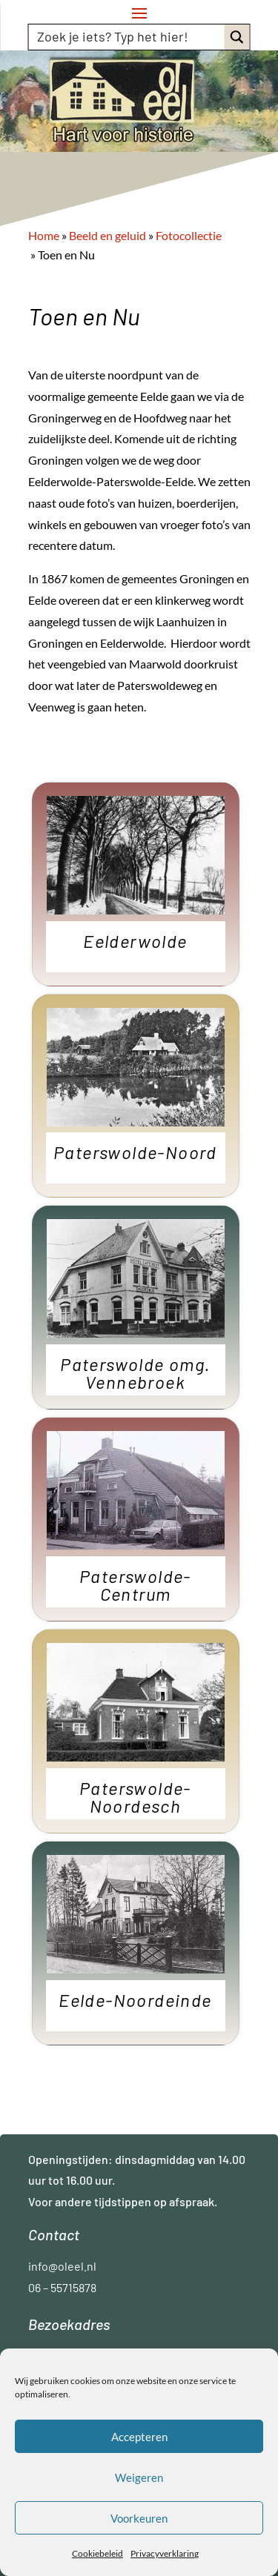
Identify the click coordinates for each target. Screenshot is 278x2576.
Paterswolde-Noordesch (135, 1797)
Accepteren (139, 2436)
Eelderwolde (135, 942)
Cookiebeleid (97, 2553)
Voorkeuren (139, 2518)
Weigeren (139, 2477)
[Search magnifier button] (237, 37)
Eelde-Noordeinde (135, 2001)
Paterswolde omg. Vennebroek (135, 1373)
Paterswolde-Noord (135, 1153)
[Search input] (127, 36)
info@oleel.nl (62, 2266)
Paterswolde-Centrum (135, 1585)
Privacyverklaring (164, 2553)
